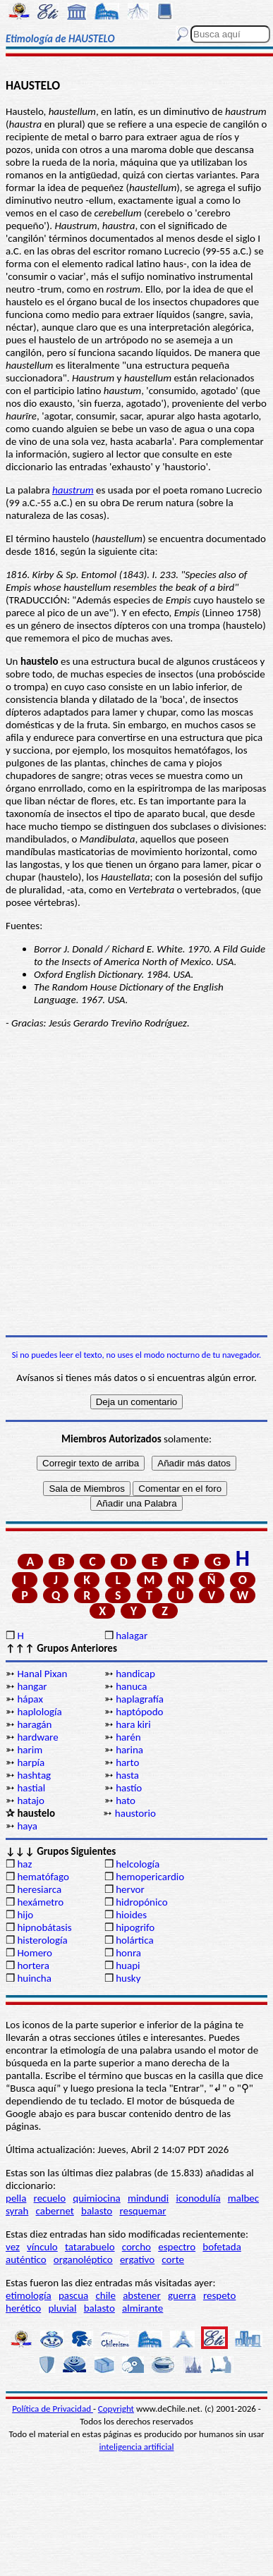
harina (129, 1749)
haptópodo (139, 1711)
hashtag (34, 1775)
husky (128, 1978)
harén (128, 1737)
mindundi (148, 2198)
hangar (32, 1686)
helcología (137, 1864)
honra (128, 1952)
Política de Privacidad (52, 2408)
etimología (28, 2295)
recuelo (50, 2198)
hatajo (30, 1800)
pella (16, 2198)
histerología (42, 1940)
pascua (73, 2295)
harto (127, 1762)
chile (105, 2295)
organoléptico (83, 2259)
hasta (127, 1775)
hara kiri (133, 1724)
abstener (142, 2295)
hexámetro (40, 1902)
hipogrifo (135, 1927)
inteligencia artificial (136, 2446)
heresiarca (39, 1889)
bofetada (221, 2246)
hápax (30, 1699)
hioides (131, 1914)
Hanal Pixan (42, 1673)
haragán (34, 1724)
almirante (142, 2308)
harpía (30, 1762)
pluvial (62, 2308)
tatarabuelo (90, 2246)
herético (23, 2308)
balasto (96, 2210)
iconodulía (198, 2198)
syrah (17, 2210)
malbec (243, 2198)
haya (27, 1826)
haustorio (135, 1813)
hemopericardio (150, 1876)
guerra (182, 2295)
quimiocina (96, 2198)
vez (13, 2246)
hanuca (131, 1686)
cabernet (55, 2210)
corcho (136, 2246)
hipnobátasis (44, 1927)
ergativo (137, 2259)
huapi (128, 1965)
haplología (39, 1711)
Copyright (116, 2408)
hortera (33, 1965)
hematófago (43, 1876)
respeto (219, 2295)
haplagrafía (140, 1699)
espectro (176, 2246)
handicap (135, 1673)
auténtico (26, 2259)
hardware (37, 1737)
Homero (34, 1952)
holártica (134, 1940)
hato (125, 1800)
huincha (34, 1978)
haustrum (73, 490)
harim (29, 1749)
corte (173, 2259)
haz (24, 1864)
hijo (25, 1914)
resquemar (142, 2210)
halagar (131, 1635)
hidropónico (141, 1902)
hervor (130, 1889)
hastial (31, 1787)
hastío (129, 1787)
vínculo (42, 2246)
